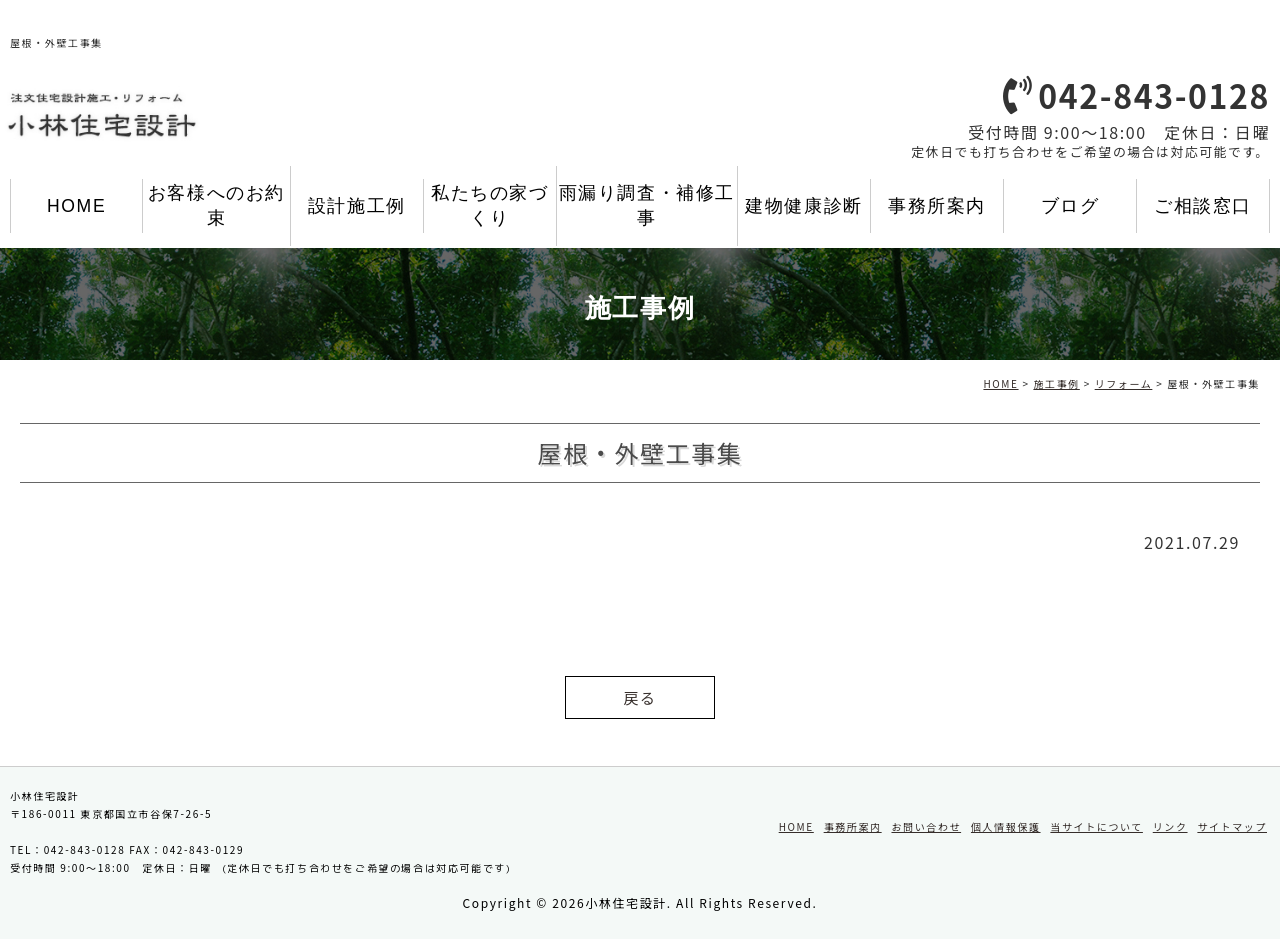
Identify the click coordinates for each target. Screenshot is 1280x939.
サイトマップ (1232, 826)
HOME (76, 206)
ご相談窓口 (1203, 206)
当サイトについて (1096, 826)
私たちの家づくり (490, 205)
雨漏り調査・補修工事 (647, 205)
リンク (1170, 826)
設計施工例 (357, 206)
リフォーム (1124, 383)
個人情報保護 (1006, 826)
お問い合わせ (926, 826)
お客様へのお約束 (216, 205)
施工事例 (1056, 383)
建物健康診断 (804, 206)
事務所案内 (937, 206)
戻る (639, 697)
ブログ (1070, 206)
